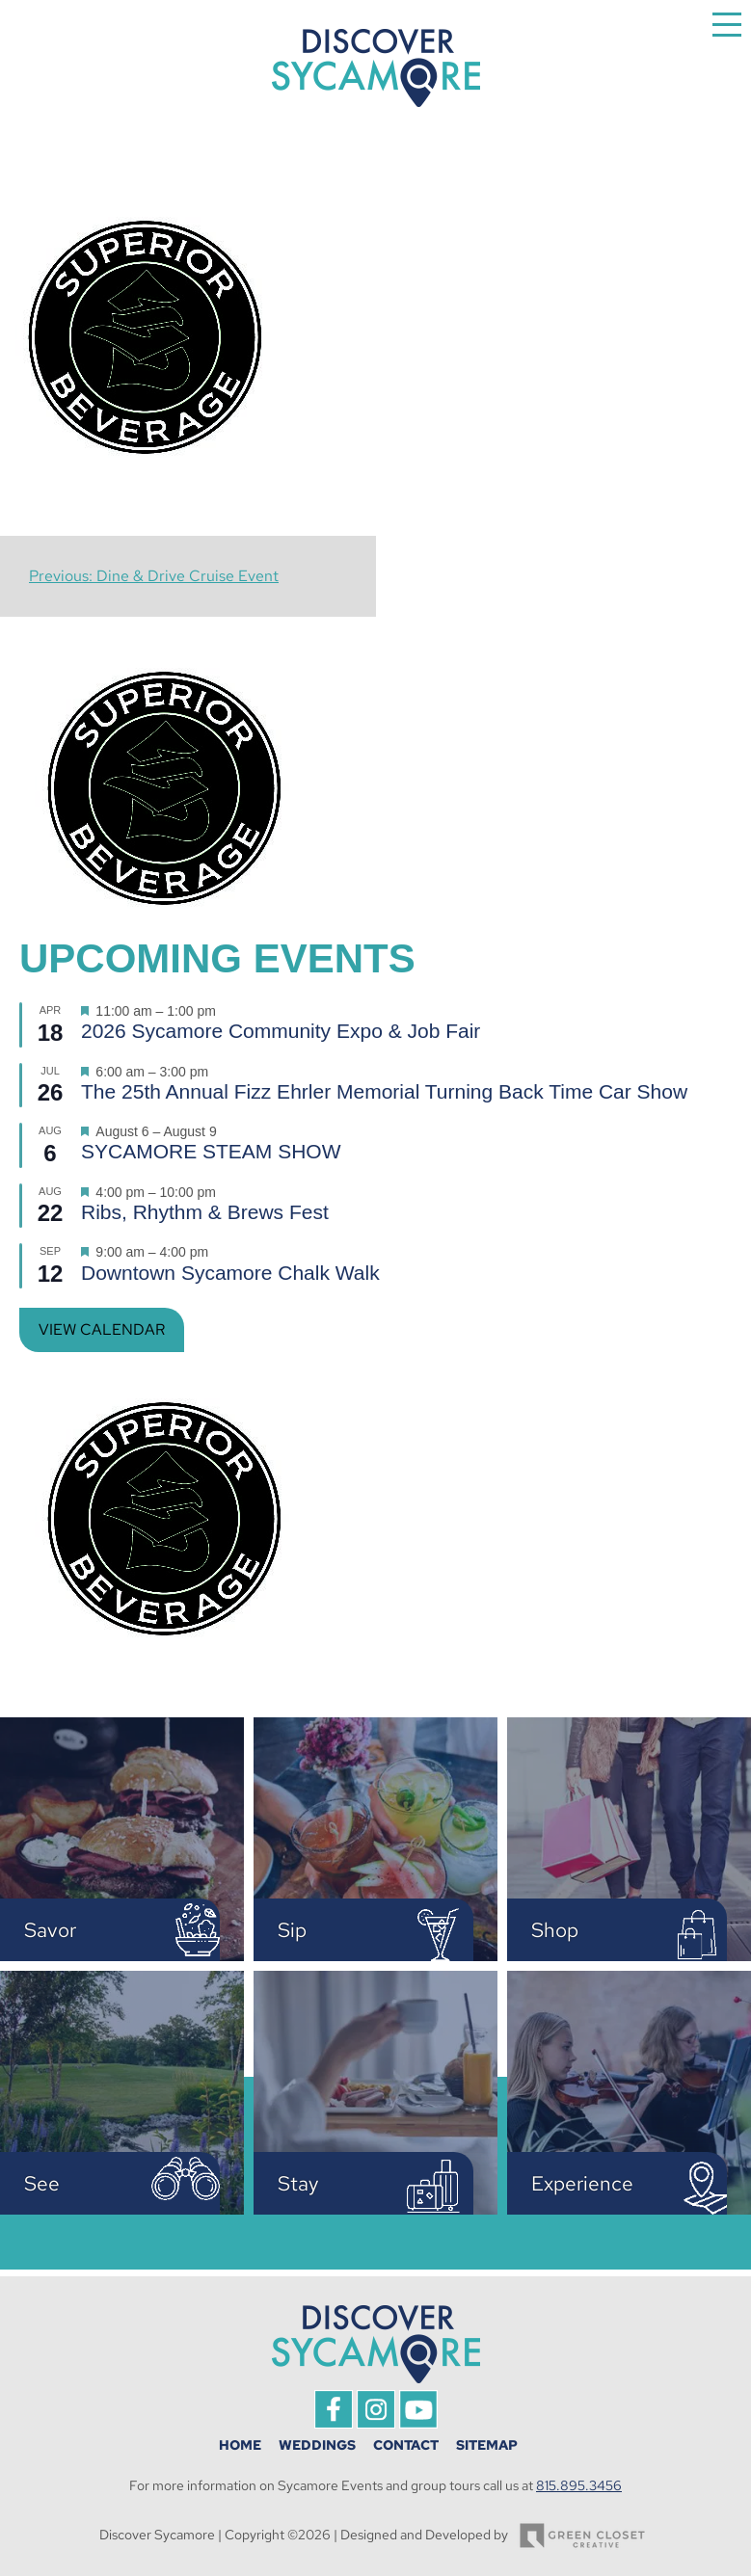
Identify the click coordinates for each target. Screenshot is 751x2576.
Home (240, 2445)
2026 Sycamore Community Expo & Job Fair (280, 1031)
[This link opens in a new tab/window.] (333, 2423)
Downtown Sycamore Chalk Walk (230, 1272)
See (42, 2183)
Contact (406, 2445)
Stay (298, 2183)
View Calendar (102, 1329)
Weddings (317, 2445)
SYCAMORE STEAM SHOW (211, 1151)
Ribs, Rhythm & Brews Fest (205, 1212)
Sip (292, 1930)
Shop (554, 1930)
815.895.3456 (579, 2485)
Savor (50, 1930)
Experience (582, 2183)
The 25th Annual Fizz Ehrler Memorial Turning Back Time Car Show (384, 1091)
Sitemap (487, 2445)
